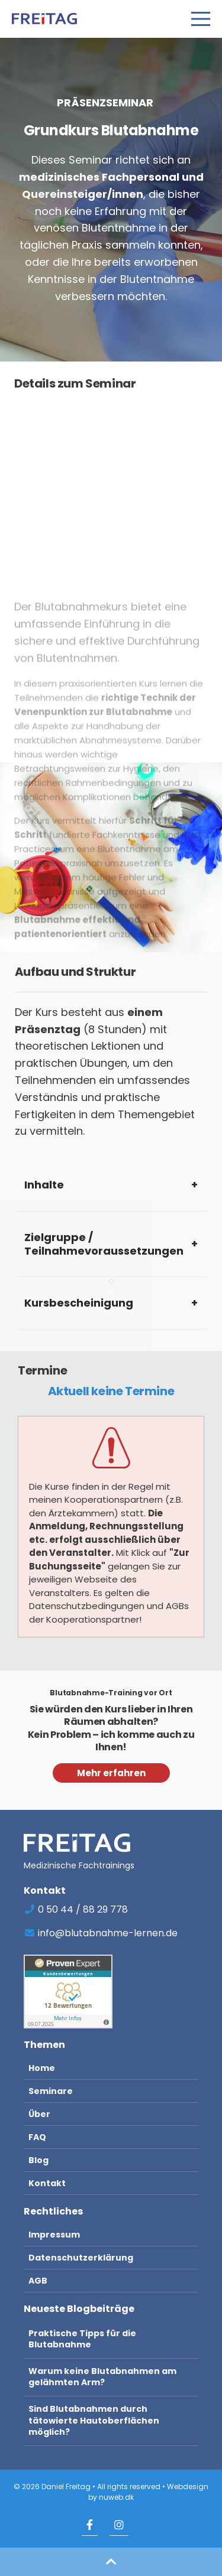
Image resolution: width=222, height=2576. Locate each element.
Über (39, 2114)
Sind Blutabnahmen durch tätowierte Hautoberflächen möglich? (93, 2420)
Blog (38, 2160)
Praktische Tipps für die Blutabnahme (82, 2339)
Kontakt (47, 2183)
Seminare (50, 2091)
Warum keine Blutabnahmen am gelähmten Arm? (102, 2377)
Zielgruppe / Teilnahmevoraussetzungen (104, 1244)
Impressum (54, 2234)
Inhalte (44, 1184)
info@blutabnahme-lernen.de (101, 1933)
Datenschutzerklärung (80, 2258)
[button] (111, 2562)
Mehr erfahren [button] (111, 1773)
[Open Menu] (200, 19)
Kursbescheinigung (78, 1302)
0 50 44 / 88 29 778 (76, 1909)
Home (41, 2068)
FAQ (37, 2137)
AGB (37, 2281)
